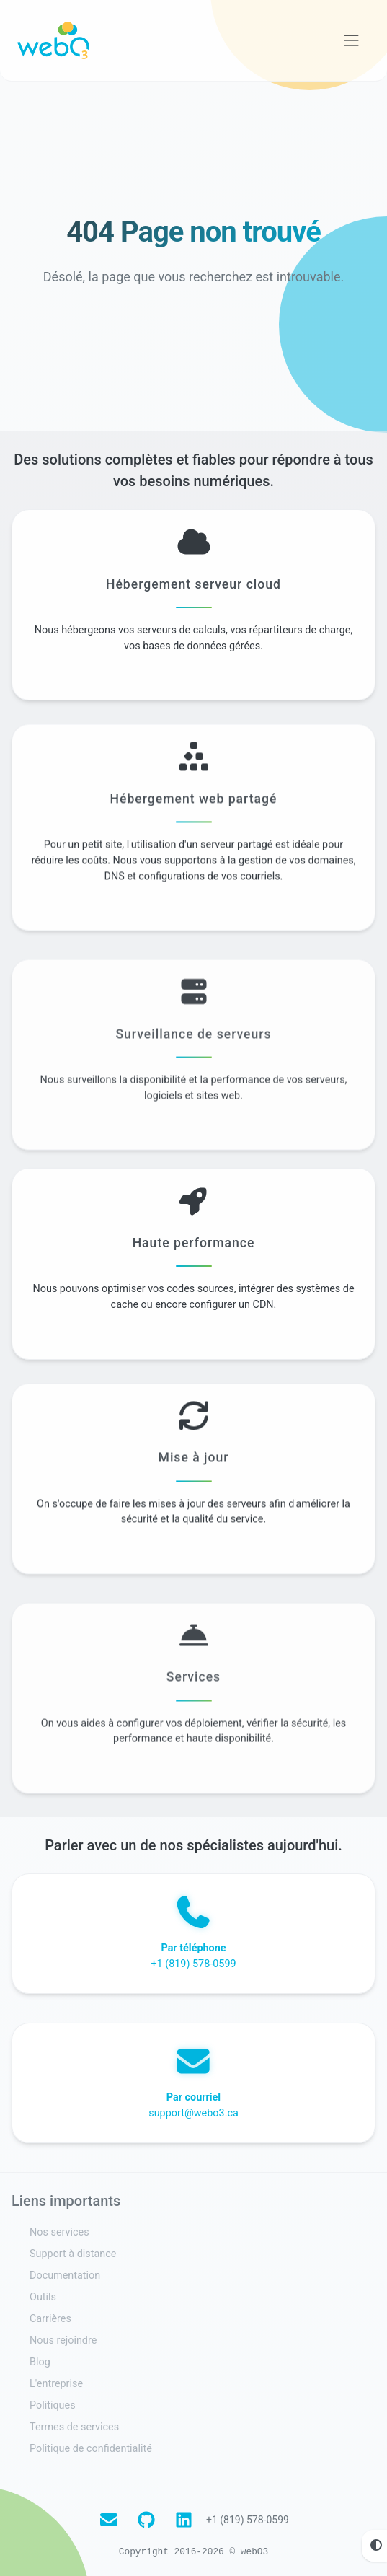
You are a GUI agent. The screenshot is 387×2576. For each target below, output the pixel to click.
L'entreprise (56, 2384)
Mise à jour (194, 1479)
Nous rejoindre (63, 2340)
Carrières (50, 2319)
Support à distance (73, 2254)
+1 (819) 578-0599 (247, 2520)
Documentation (65, 2275)
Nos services (59, 2232)
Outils (43, 2297)
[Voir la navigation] (351, 40)
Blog (40, 2362)
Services (193, 1727)
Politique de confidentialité (91, 2449)
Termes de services (74, 2427)
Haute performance (194, 1248)
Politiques (53, 2405)
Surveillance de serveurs (193, 1085)
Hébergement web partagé (193, 819)
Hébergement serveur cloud (193, 589)
